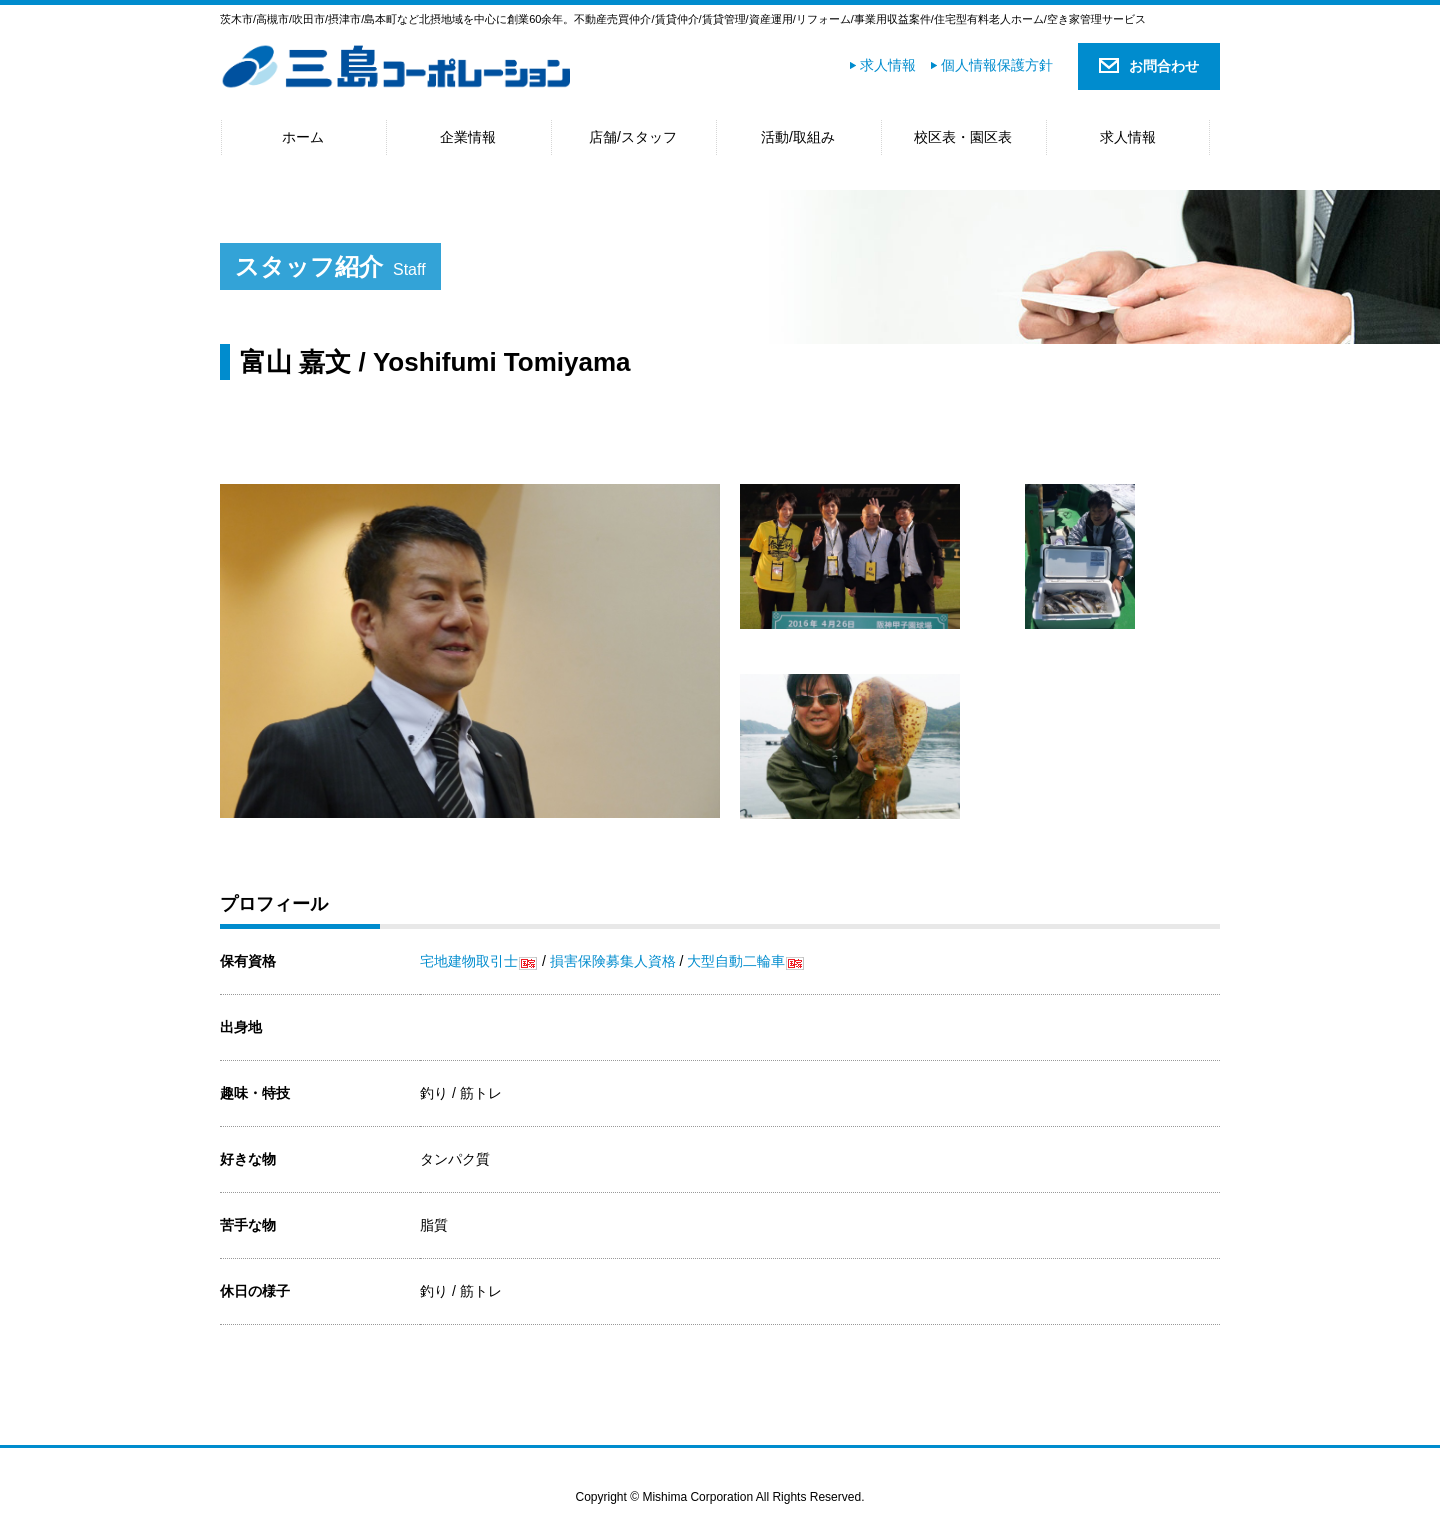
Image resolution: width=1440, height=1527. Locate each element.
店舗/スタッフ (633, 137)
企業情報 (468, 137)
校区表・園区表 (963, 137)
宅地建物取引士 (469, 961)
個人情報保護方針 (997, 65)
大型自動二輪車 (736, 961)
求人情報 (888, 65)
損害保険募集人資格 (613, 961)
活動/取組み (798, 137)
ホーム (303, 137)
